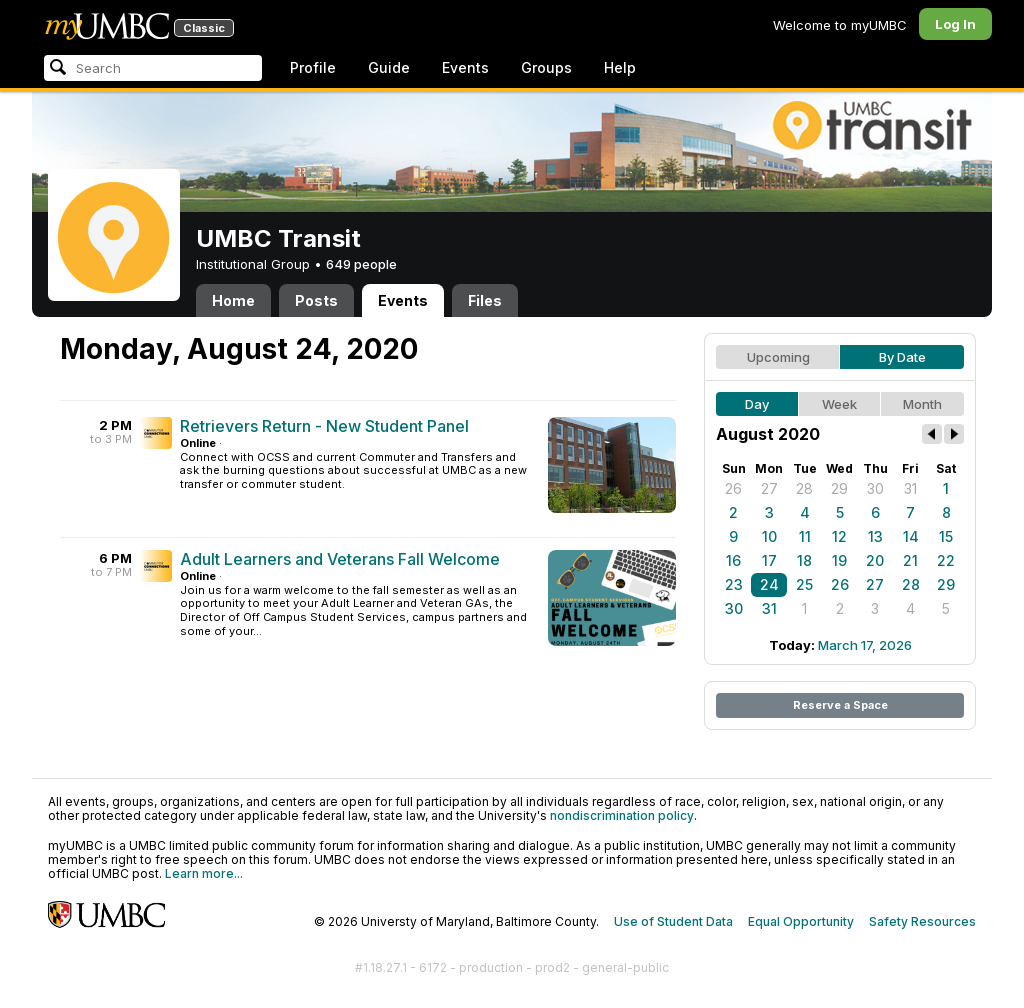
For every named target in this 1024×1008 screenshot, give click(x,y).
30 (875, 488)
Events (465, 67)
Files (485, 300)
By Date (902, 357)
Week (839, 404)
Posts (316, 300)
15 (946, 536)
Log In (955, 24)
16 (733, 560)
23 (734, 584)
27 (769, 488)
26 (733, 488)
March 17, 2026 (865, 645)
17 (769, 560)
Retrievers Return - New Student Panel (324, 426)
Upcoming (778, 357)
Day (757, 404)
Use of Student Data (673, 921)
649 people (361, 264)
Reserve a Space (840, 705)
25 (804, 584)
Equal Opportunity (801, 921)
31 (910, 488)
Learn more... (204, 873)
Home (233, 300)
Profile (313, 67)
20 (875, 560)
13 (875, 536)
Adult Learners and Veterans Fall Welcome (340, 559)
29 (839, 488)
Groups (546, 67)
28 (804, 488)
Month (922, 404)
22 (946, 560)
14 (911, 536)
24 (769, 584)
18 (804, 560)
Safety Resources (922, 921)
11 (805, 536)
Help (620, 67)
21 (910, 560)
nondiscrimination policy (622, 815)
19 (839, 560)
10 (769, 536)
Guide (389, 67)
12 (839, 536)
